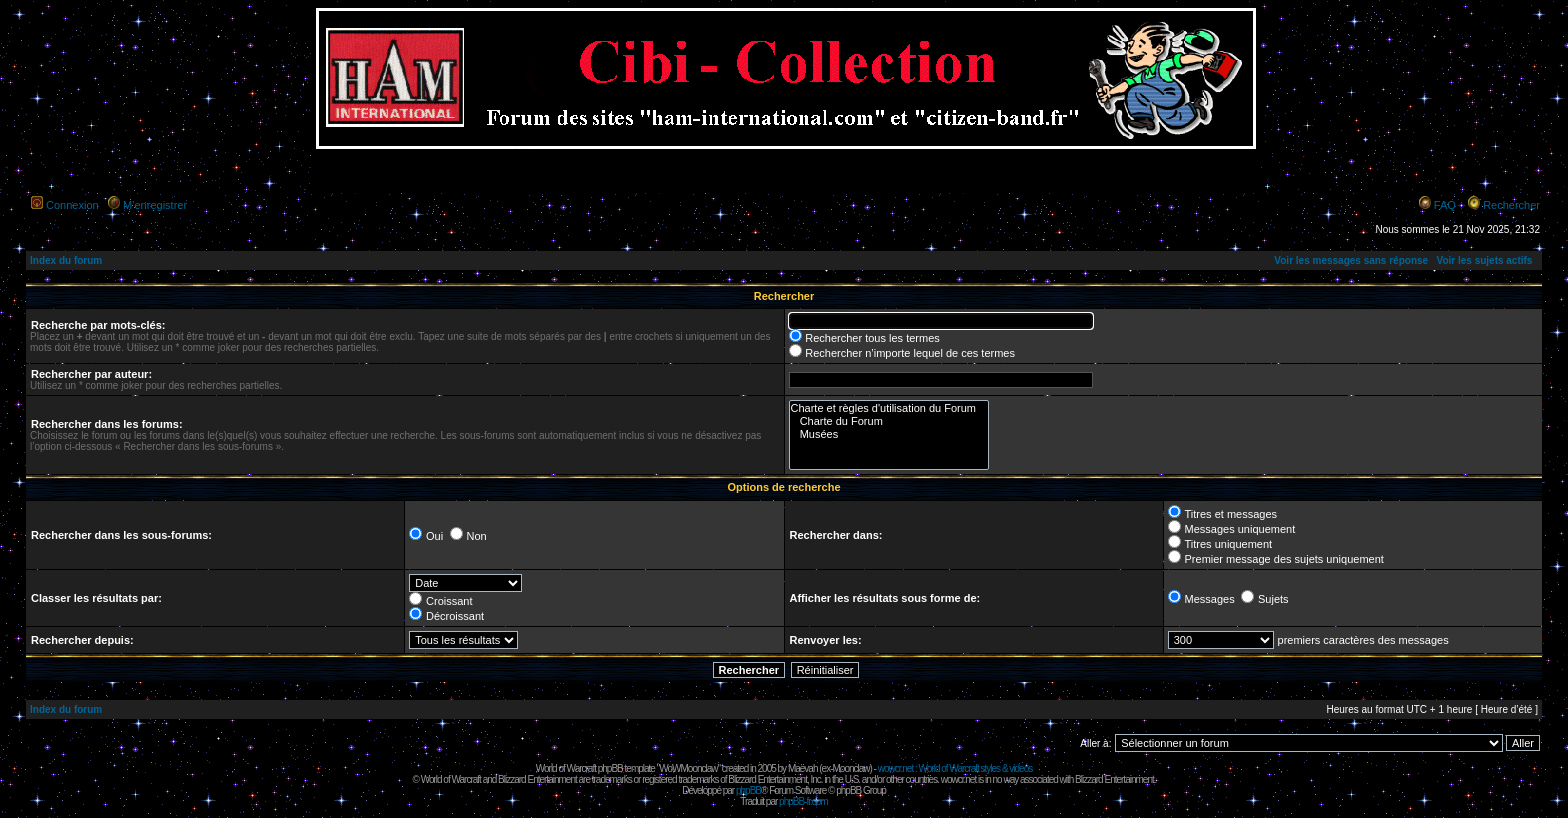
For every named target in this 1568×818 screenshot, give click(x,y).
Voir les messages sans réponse (1351, 260)
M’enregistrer (155, 205)
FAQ (1445, 205)
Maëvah (803, 768)
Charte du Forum (889, 421)
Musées (889, 434)
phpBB (748, 790)
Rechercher (1511, 205)
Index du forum (66, 260)
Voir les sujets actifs (1484, 260)
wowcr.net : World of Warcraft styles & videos (955, 768)
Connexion (72, 205)
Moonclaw (850, 768)
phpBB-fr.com (803, 801)
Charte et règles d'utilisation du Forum (889, 408)
